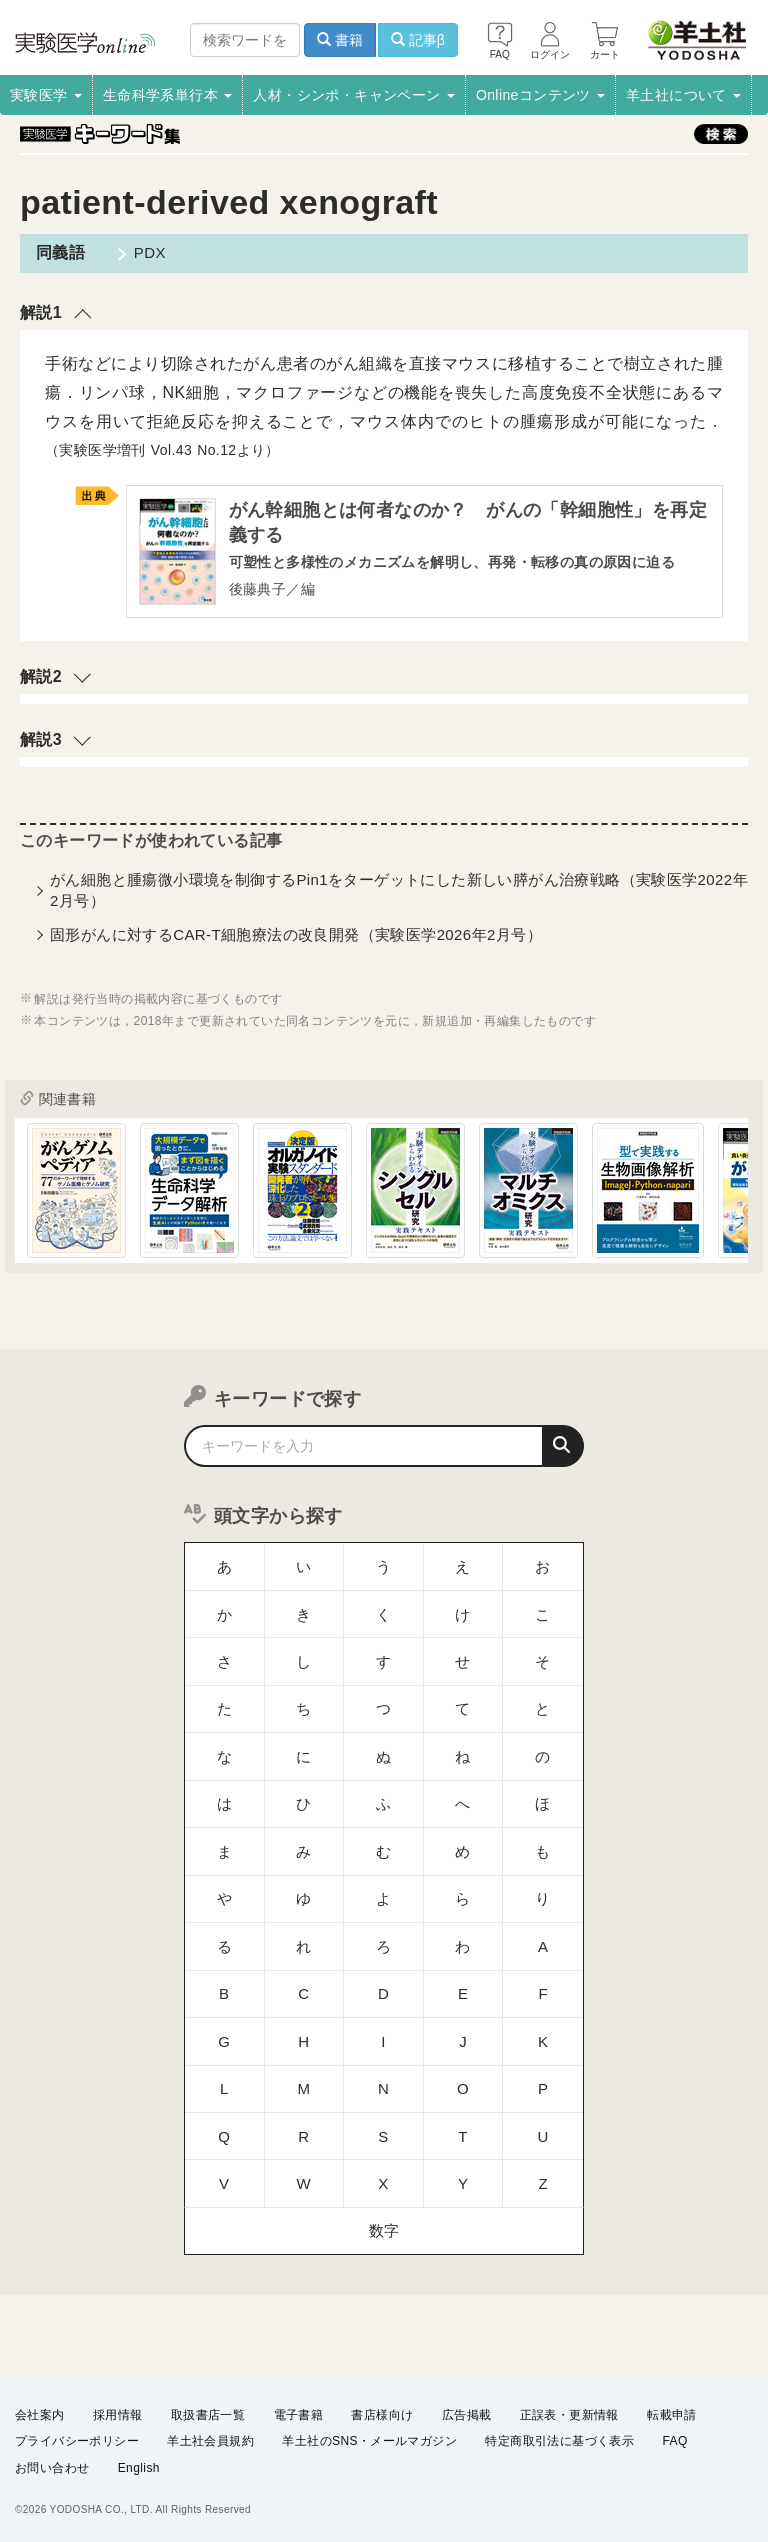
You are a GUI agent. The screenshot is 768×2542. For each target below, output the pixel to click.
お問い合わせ (52, 2468)
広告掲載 (467, 2415)
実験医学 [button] (46, 95)
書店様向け (382, 2415)
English (139, 2468)
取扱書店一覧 (208, 2415)
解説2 (41, 680)
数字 (384, 2048)
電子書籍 (299, 2415)
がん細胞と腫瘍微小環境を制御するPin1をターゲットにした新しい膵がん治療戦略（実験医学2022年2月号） (399, 894)
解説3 (41, 743)
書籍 (340, 40)
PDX (142, 252)
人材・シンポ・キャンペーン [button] (354, 95)
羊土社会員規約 (210, 2441)
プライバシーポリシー (77, 2441)
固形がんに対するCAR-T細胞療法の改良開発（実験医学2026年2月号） (296, 938)
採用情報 (118, 2415)
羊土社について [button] (683, 95)
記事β (418, 40)
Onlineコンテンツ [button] (540, 95)
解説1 (41, 312)
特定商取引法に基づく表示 (559, 2441)
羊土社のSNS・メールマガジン (369, 2441)
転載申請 (672, 2415)
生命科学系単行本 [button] (168, 95)
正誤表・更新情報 (569, 2415)
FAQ (675, 2441)
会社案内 (40, 2415)
